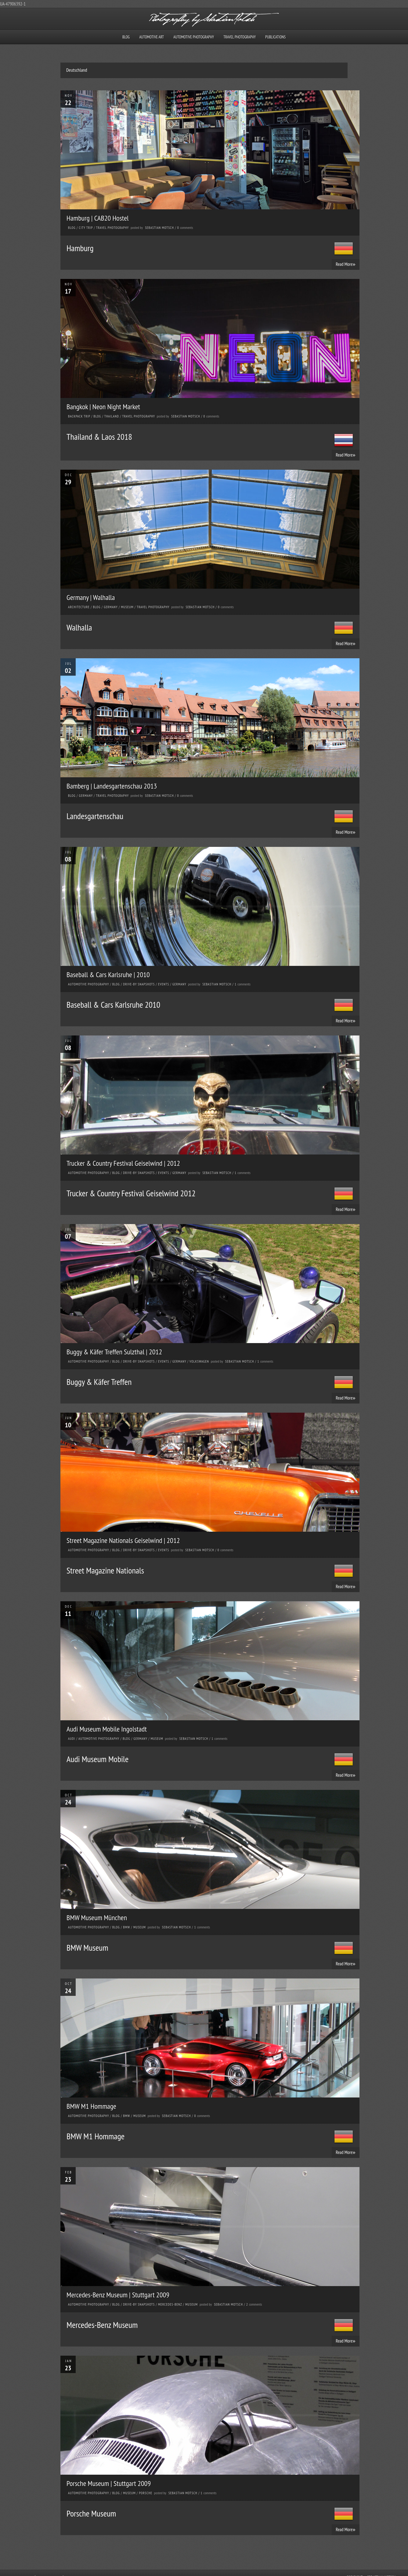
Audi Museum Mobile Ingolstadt (107, 1729)
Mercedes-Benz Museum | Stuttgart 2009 (118, 2295)
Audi (71, 1738)
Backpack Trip (79, 416)
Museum (127, 607)
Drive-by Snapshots (139, 984)
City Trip (86, 228)
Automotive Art (151, 37)
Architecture (79, 607)
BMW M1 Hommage (91, 2106)
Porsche (145, 2493)
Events (163, 984)
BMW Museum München (97, 1917)
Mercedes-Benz (170, 2304)
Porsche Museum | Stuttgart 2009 (109, 2483)
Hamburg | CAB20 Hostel (98, 218)
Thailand (111, 416)
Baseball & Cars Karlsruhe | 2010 (108, 974)
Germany (110, 607)
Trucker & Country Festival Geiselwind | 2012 (123, 1163)
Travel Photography (239, 37)
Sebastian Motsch (159, 228)
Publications (275, 37)
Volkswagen (199, 1361)
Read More (346, 264)
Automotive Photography (193, 37)
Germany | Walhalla (91, 597)
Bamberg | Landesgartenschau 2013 (112, 786)
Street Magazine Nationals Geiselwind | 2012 (123, 1540)
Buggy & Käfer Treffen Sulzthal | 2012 (114, 1352)
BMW (126, 1927)
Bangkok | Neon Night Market (103, 406)
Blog (126, 37)
